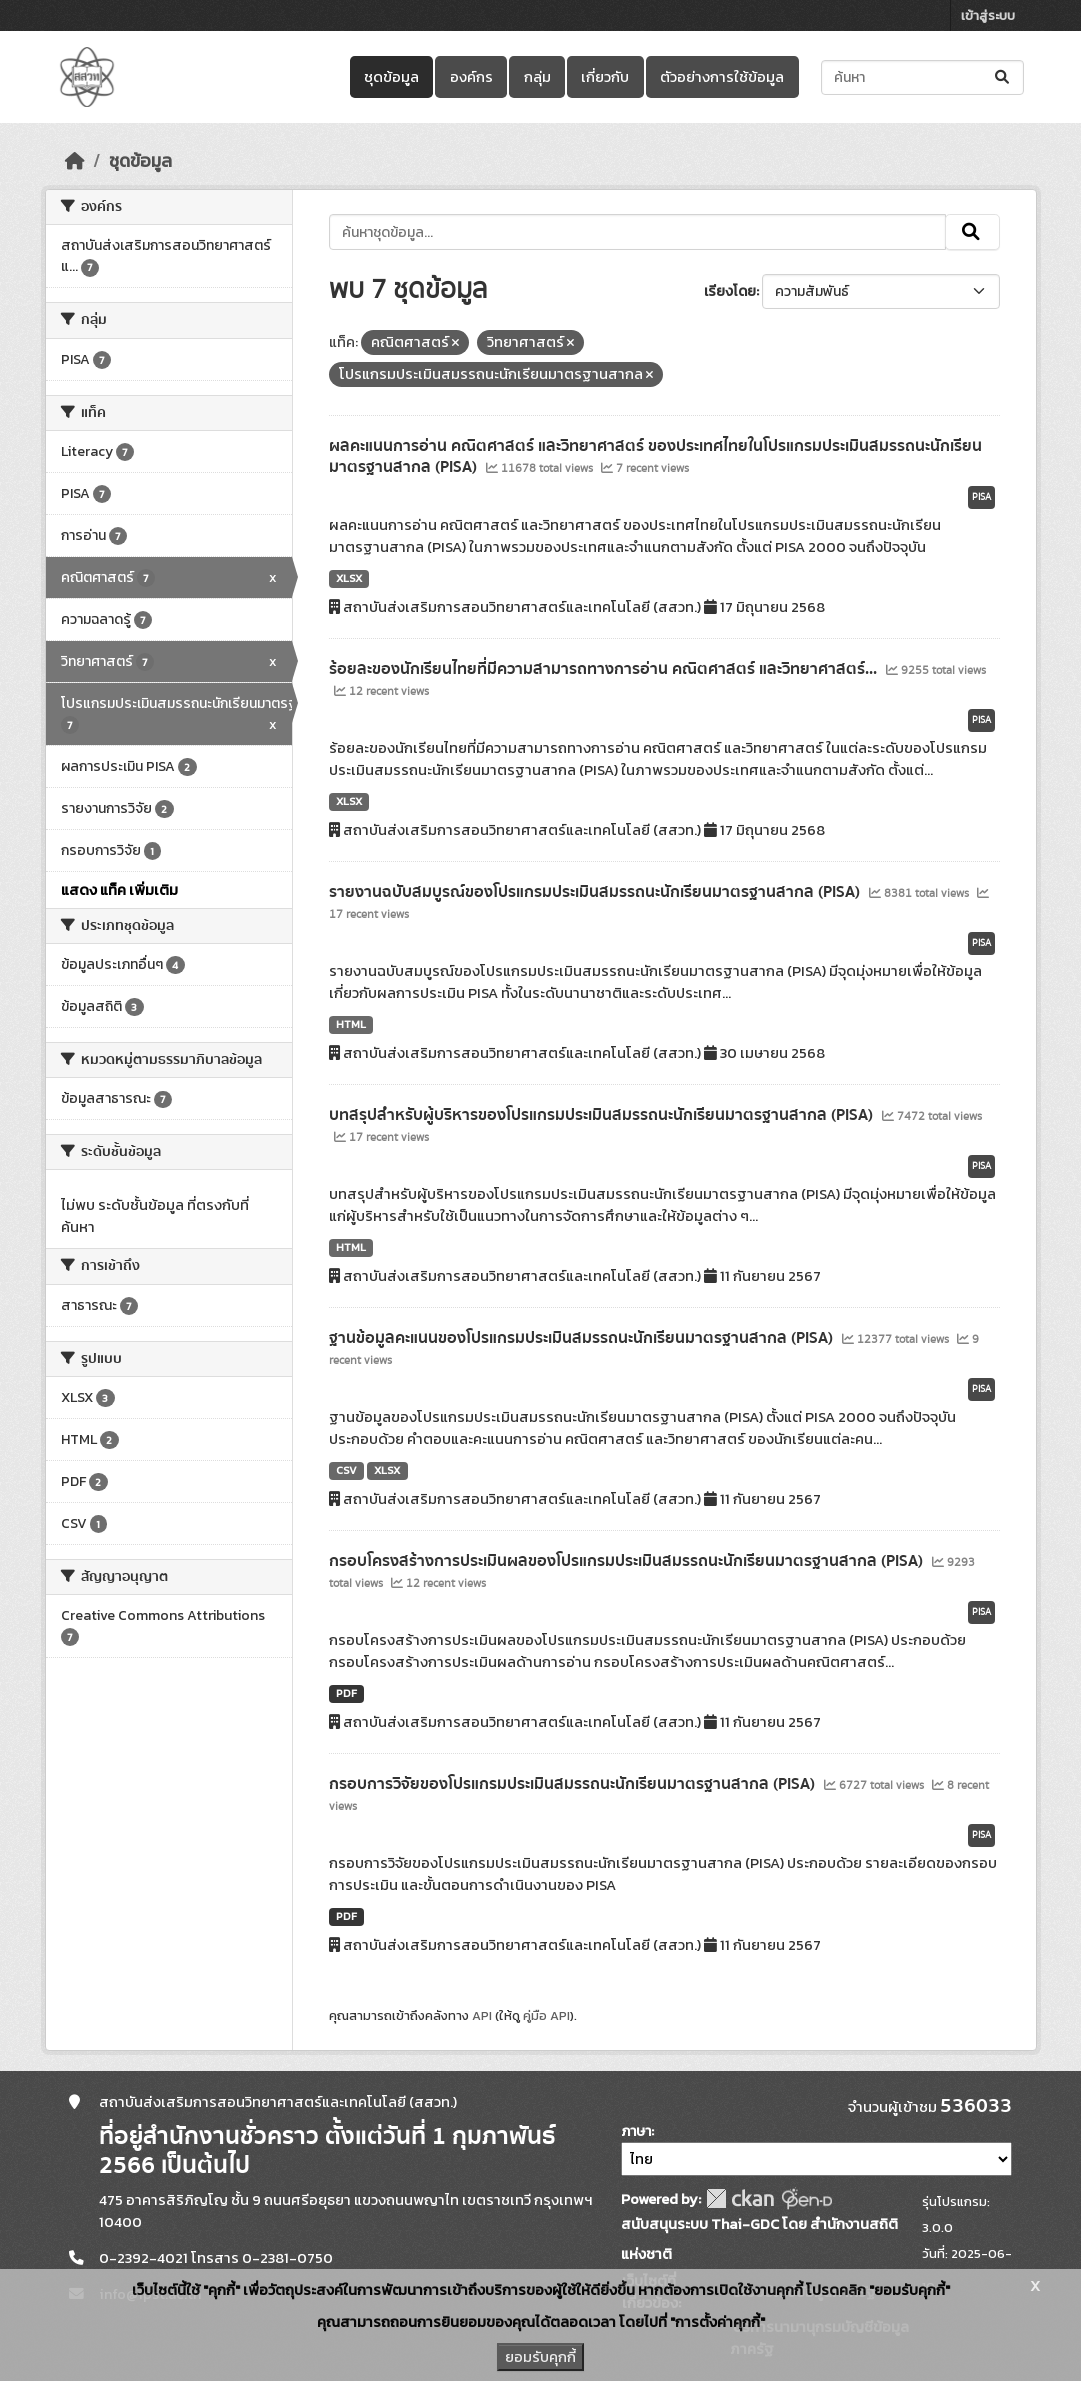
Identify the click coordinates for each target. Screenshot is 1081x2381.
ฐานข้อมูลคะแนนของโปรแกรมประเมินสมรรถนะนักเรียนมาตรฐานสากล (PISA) (583, 1338)
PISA (981, 497)
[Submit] (1003, 77)
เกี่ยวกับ (605, 77)
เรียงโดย (730, 291)
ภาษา (636, 2131)
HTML (351, 1024)
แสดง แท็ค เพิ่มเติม (119, 890)
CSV (346, 1470)
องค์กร (471, 77)
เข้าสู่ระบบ (988, 15)
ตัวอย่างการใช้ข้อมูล (722, 77)
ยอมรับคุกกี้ (540, 2357)
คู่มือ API (546, 2015)
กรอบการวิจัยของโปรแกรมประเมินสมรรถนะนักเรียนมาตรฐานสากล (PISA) (574, 1784)
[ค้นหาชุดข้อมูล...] (922, 77)
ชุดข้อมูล (391, 77)
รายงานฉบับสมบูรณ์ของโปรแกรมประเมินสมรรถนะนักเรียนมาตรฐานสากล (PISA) (596, 892)
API (482, 2015)
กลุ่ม (537, 77)
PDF (346, 1693)
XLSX (349, 578)
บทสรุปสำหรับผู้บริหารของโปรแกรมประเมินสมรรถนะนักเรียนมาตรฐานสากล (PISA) (603, 1115)
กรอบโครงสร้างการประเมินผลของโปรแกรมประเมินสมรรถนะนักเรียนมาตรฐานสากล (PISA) (628, 1561)
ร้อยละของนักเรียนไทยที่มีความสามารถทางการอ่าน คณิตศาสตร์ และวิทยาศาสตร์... (605, 669)
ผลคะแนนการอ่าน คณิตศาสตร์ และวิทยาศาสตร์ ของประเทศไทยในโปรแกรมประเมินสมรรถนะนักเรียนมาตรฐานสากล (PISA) (655, 456)
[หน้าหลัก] (75, 161)
